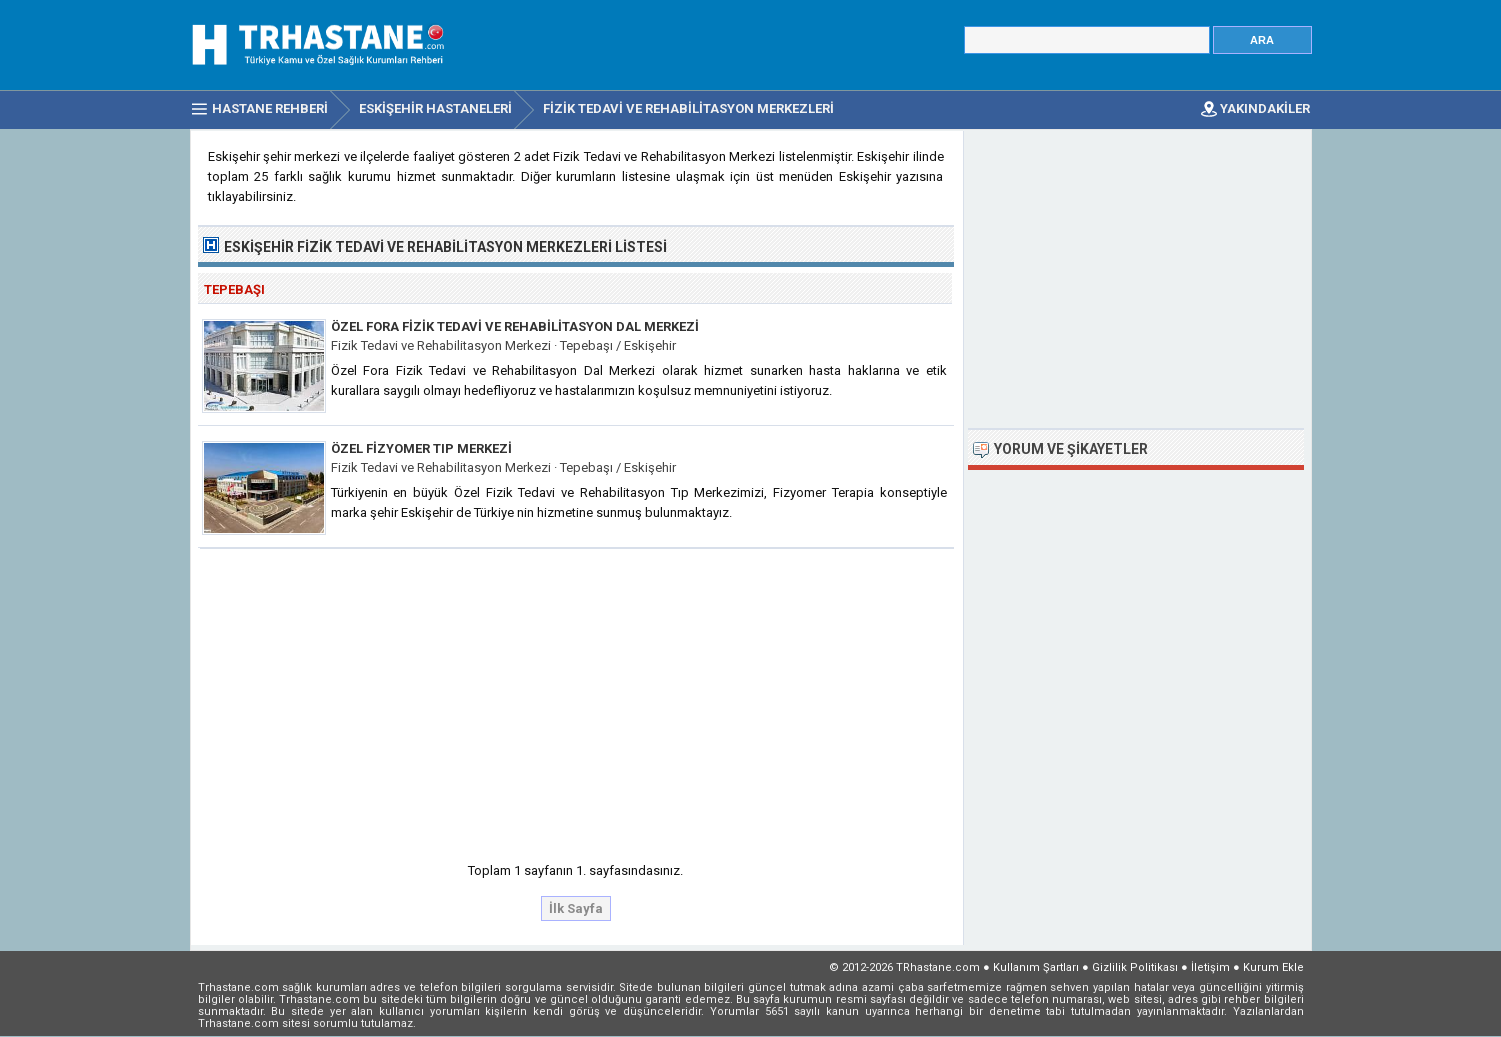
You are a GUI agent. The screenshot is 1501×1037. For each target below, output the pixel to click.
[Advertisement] (577, 699)
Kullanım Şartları (1036, 967)
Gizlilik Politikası (1135, 967)
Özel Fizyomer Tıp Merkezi (421, 448)
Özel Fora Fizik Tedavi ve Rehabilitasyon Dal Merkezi (515, 326)
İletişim (1210, 967)
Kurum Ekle (1273, 967)
